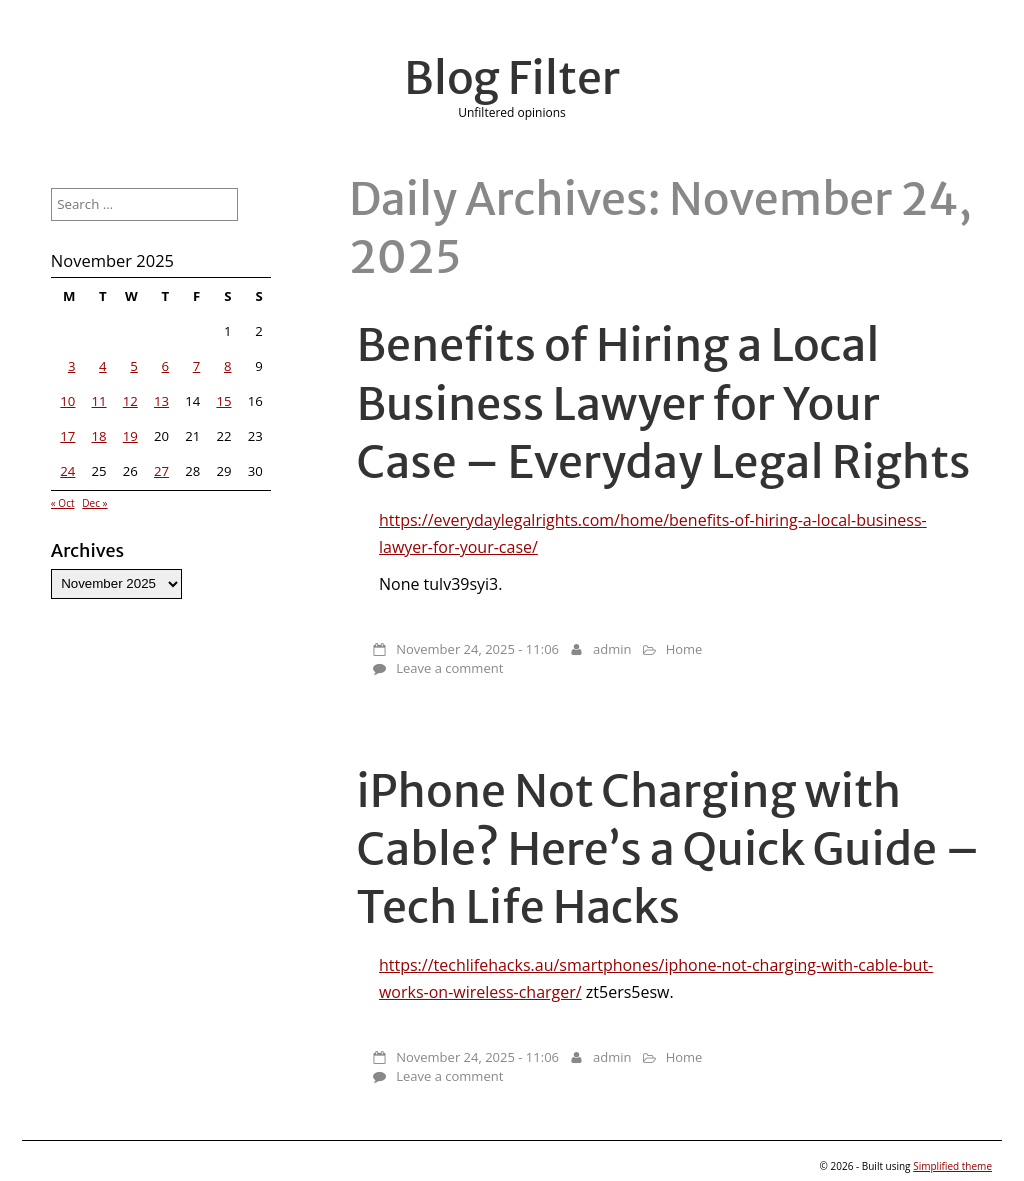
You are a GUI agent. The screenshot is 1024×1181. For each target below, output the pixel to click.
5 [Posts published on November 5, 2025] (134, 366)
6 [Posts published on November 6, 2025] (166, 366)
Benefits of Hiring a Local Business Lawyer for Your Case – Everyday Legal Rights (664, 403)
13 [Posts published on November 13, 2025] (161, 401)
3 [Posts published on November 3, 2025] (72, 366)
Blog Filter (512, 78)
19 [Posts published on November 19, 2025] (130, 436)
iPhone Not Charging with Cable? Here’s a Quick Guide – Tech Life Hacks (668, 849)
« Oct (63, 503)
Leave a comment (449, 668)
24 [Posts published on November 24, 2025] (67, 471)
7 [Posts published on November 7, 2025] (197, 366)
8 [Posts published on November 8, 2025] (228, 366)
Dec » (94, 503)
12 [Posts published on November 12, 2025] (130, 401)
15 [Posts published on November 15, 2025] (223, 401)
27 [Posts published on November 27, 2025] (161, 471)
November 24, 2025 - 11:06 (477, 649)
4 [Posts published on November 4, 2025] (103, 366)
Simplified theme (952, 1166)
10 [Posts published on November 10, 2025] (67, 401)
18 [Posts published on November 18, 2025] (99, 436)
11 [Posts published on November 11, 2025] (99, 401)
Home (684, 649)
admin (612, 649)
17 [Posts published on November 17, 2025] (67, 436)
